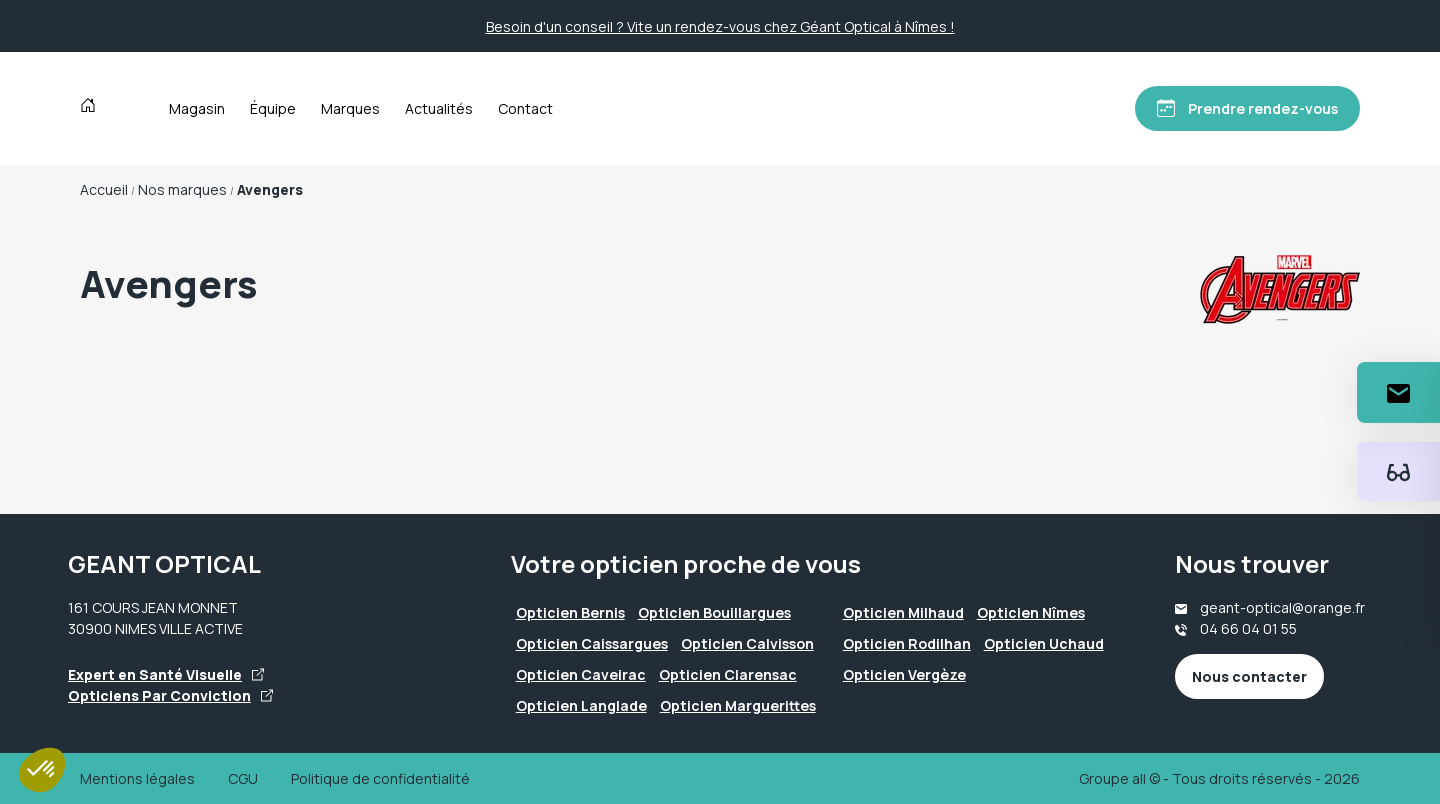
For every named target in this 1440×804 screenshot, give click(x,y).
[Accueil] (92, 108)
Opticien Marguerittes (738, 705)
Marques (350, 108)
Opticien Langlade (581, 705)
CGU (243, 778)
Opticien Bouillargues (714, 612)
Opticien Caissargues (592, 643)
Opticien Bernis (570, 612)
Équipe (273, 108)
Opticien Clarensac (728, 674)
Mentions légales (137, 778)
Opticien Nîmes (1031, 612)
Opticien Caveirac (581, 674)
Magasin (197, 108)
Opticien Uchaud (1044, 643)
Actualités (439, 108)
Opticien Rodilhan (907, 643)
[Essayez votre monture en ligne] (1398, 471)
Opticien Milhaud (903, 612)
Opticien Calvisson (747, 643)
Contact (525, 108)
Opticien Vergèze (904, 674)
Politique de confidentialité (380, 778)
